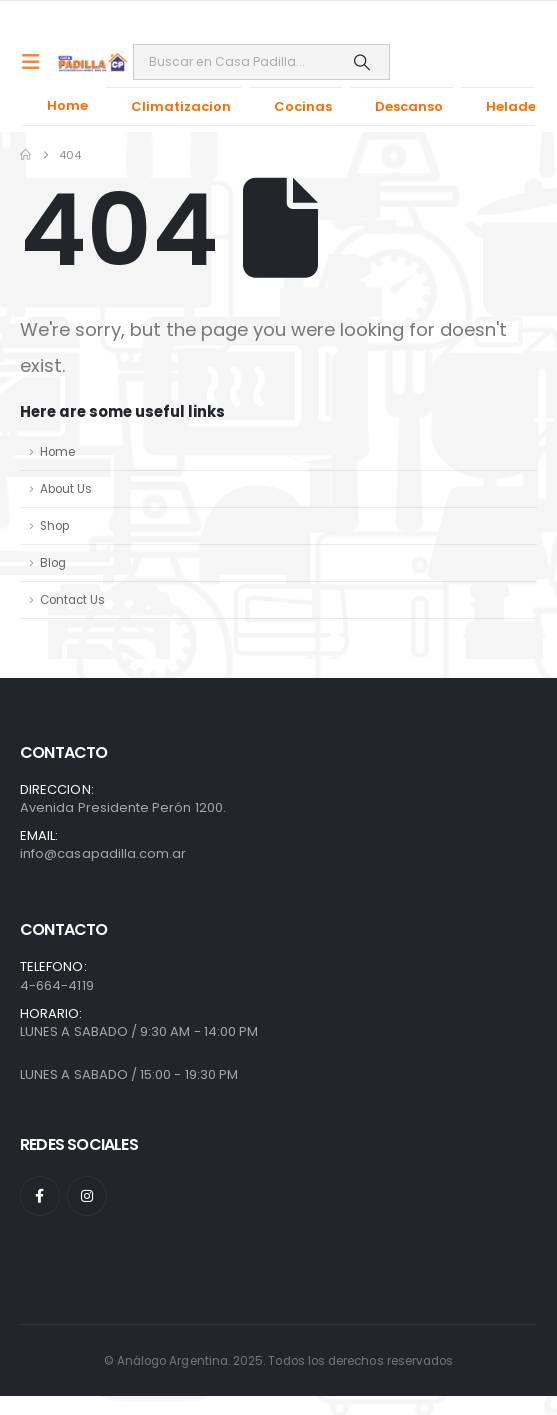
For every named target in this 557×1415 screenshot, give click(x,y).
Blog (53, 563)
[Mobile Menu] (37, 62)
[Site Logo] (93, 62)
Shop (54, 526)
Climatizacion (181, 106)
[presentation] (55, 1355)
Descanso (409, 106)
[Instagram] (87, 1196)
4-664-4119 (57, 985)
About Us (66, 489)
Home (67, 105)
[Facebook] (40, 1196)
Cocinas (303, 106)
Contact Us (72, 600)
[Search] (361, 62)
